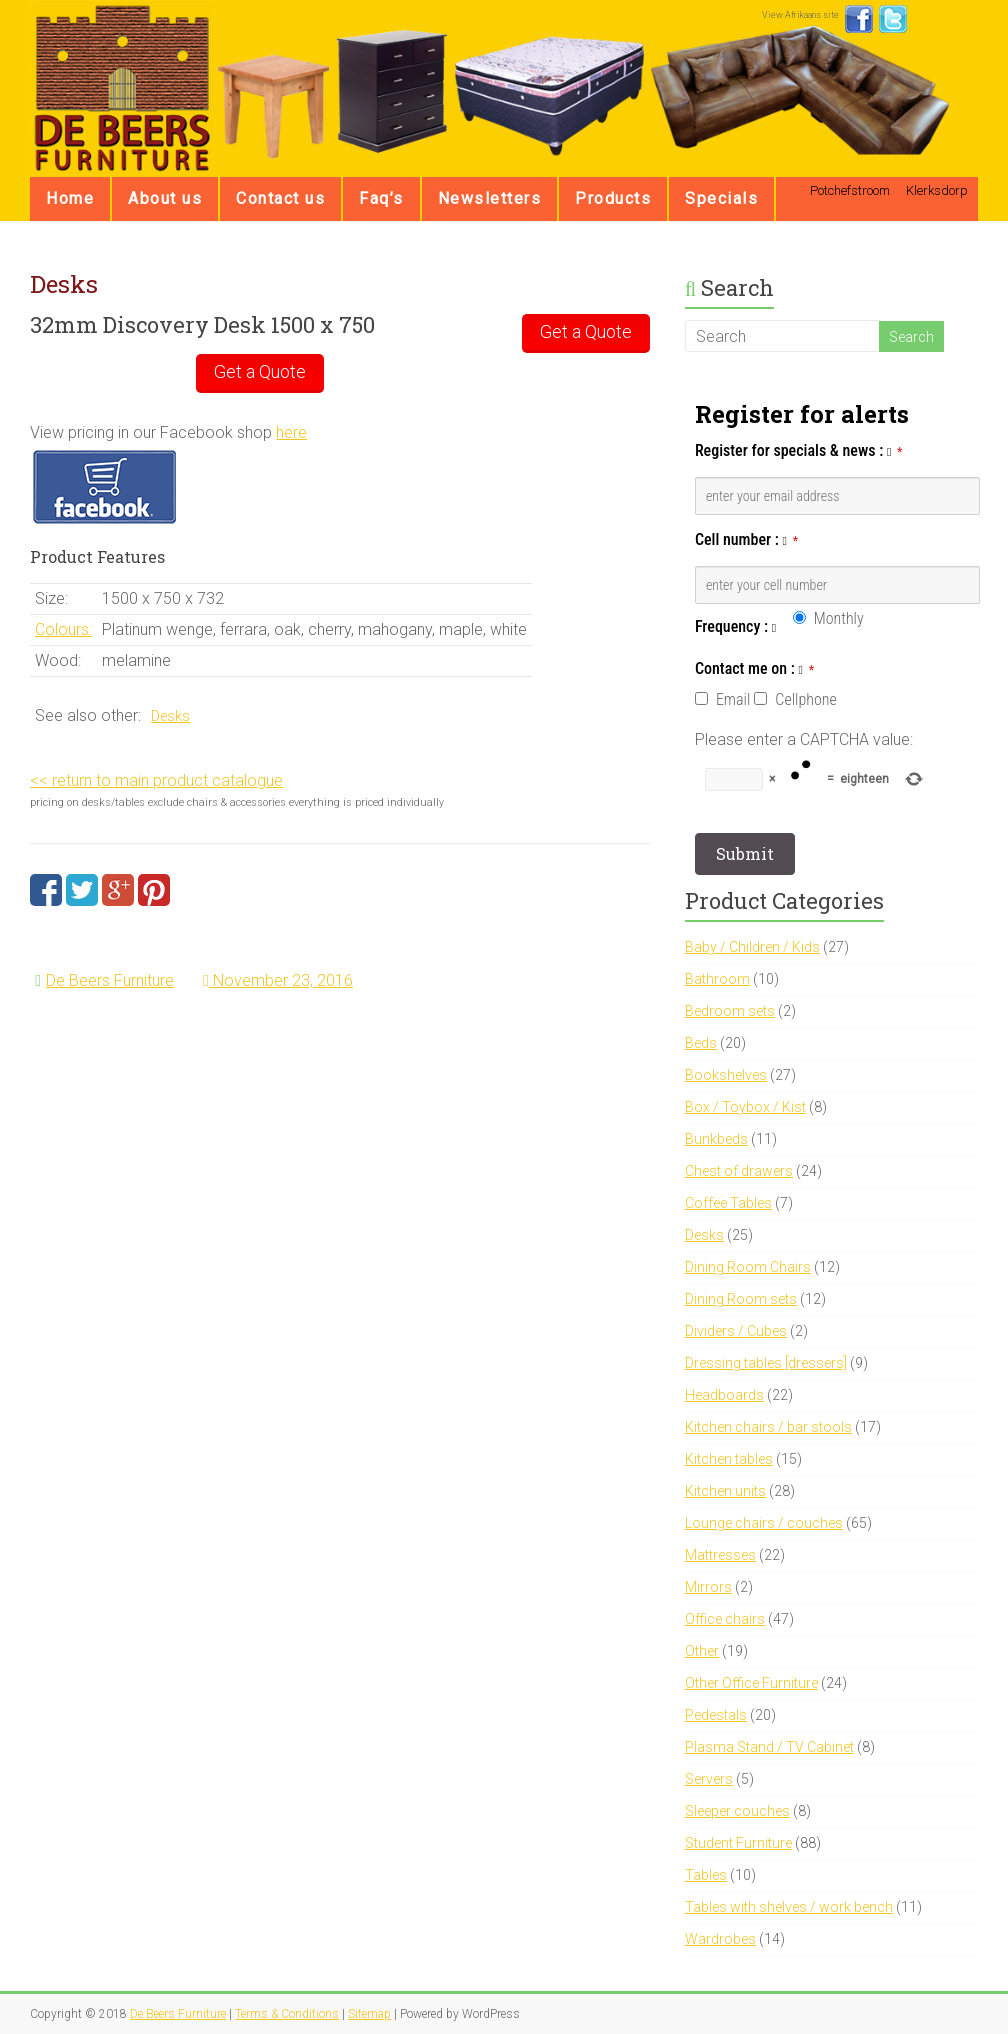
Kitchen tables (729, 1459)
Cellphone (805, 699)
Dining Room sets (741, 1299)
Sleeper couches (737, 1811)
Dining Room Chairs (748, 1267)
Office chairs (725, 1619)
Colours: (63, 629)
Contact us (280, 198)
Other (702, 1651)
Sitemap (369, 2014)
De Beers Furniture (110, 980)
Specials (721, 198)
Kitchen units (725, 1491)
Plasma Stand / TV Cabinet (769, 1747)
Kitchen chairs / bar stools (768, 1427)
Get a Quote (586, 331)
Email (733, 699)
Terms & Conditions (287, 2014)
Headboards (724, 1395)
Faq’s (381, 198)
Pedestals (716, 1715)
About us (165, 198)
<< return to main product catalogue (156, 780)
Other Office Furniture (751, 1683)
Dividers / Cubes (736, 1331)
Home (70, 198)
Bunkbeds (716, 1139)
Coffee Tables (728, 1203)
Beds (701, 1043)
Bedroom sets (730, 1011)
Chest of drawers (739, 1171)
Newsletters (490, 198)
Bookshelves (726, 1075)
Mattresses (720, 1555)
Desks (170, 716)
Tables (706, 1875)
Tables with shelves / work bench (789, 1907)
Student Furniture (738, 1843)
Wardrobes (720, 1939)
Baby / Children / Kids (752, 947)
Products (613, 198)
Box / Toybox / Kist (745, 1107)
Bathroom (717, 979)
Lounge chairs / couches (764, 1523)
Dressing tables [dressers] (766, 1363)
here (291, 432)
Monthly (839, 618)
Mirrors (708, 1587)
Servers (709, 1779)
